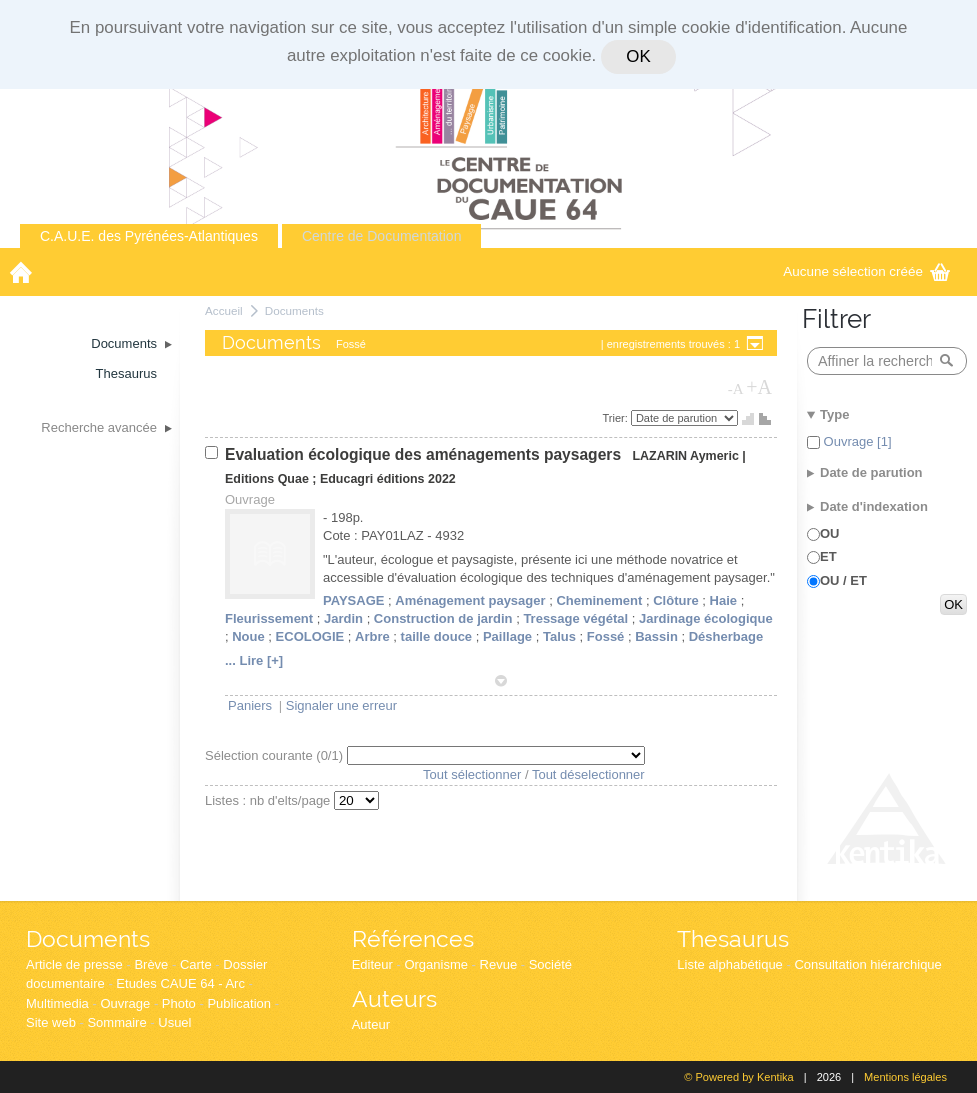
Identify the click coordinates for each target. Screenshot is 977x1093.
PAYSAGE (353, 600)
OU (830, 533)
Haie (723, 600)
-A (736, 389)
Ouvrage (125, 1003)
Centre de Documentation (382, 236)
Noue (248, 636)
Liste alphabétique (730, 964)
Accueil (224, 310)
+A (759, 387)
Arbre (372, 636)
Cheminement (599, 600)
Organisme (436, 964)
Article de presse (74, 964)
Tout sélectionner (472, 774)
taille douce (437, 636)
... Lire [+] (254, 660)
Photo (179, 1003)
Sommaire (116, 1022)
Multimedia (57, 1003)
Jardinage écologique (706, 618)
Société (550, 964)
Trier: (617, 418)
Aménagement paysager (470, 600)
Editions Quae (267, 479)
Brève (151, 964)
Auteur (371, 1024)
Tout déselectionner (588, 774)
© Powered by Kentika (738, 1077)
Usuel (174, 1022)
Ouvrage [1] (856, 441)
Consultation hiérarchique (867, 964)
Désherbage (726, 636)
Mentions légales (905, 1077)
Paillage (507, 636)
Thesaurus (733, 938)
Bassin (656, 636)
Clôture (676, 600)
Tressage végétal (575, 618)
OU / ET (843, 580)
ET (828, 556)
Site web (51, 1022)
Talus (559, 636)
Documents (294, 310)
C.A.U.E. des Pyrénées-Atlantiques (149, 236)
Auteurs (394, 998)
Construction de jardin (443, 618)
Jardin (343, 618)
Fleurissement (269, 618)
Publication (239, 1003)
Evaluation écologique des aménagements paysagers (425, 454)
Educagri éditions (372, 479)
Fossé (606, 636)
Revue (499, 964)
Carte (196, 964)
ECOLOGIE (310, 636)
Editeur (372, 964)
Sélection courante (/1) (276, 755)
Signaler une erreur (341, 705)
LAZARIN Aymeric (685, 456)
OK (638, 56)
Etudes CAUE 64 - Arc (180, 983)
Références (413, 938)
